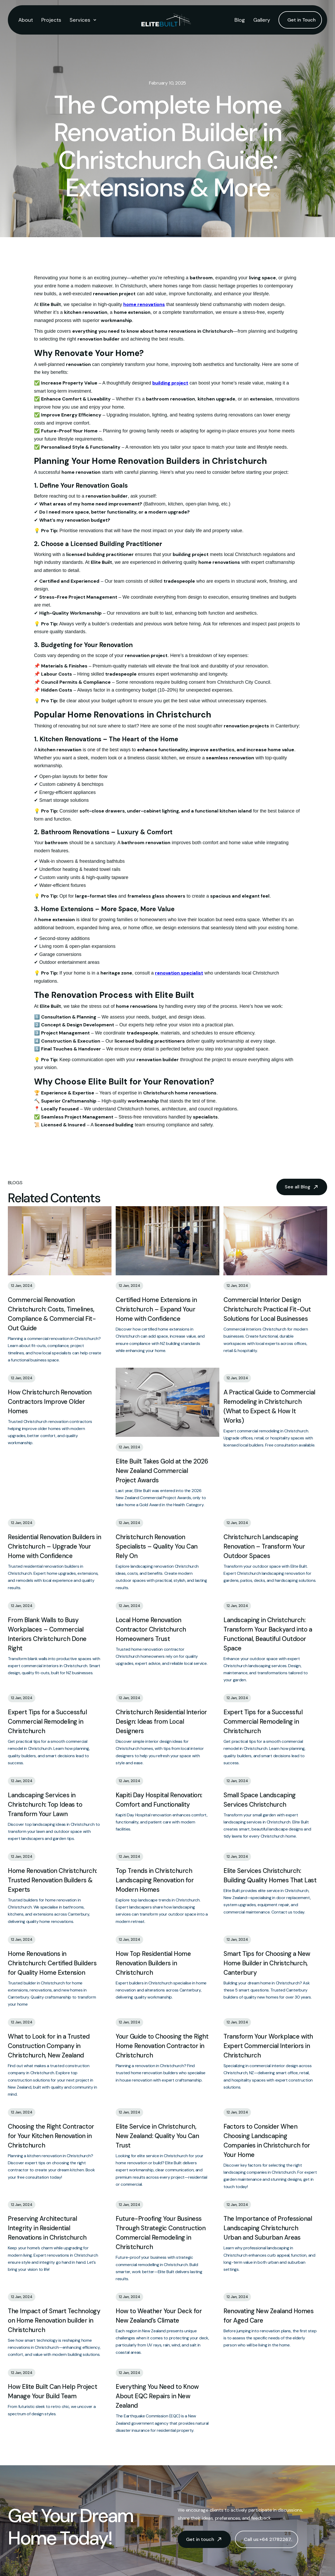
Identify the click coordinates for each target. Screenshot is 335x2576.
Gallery (261, 20)
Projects (51, 20)
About (25, 20)
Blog (239, 20)
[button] (83, 19)
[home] (165, 20)
